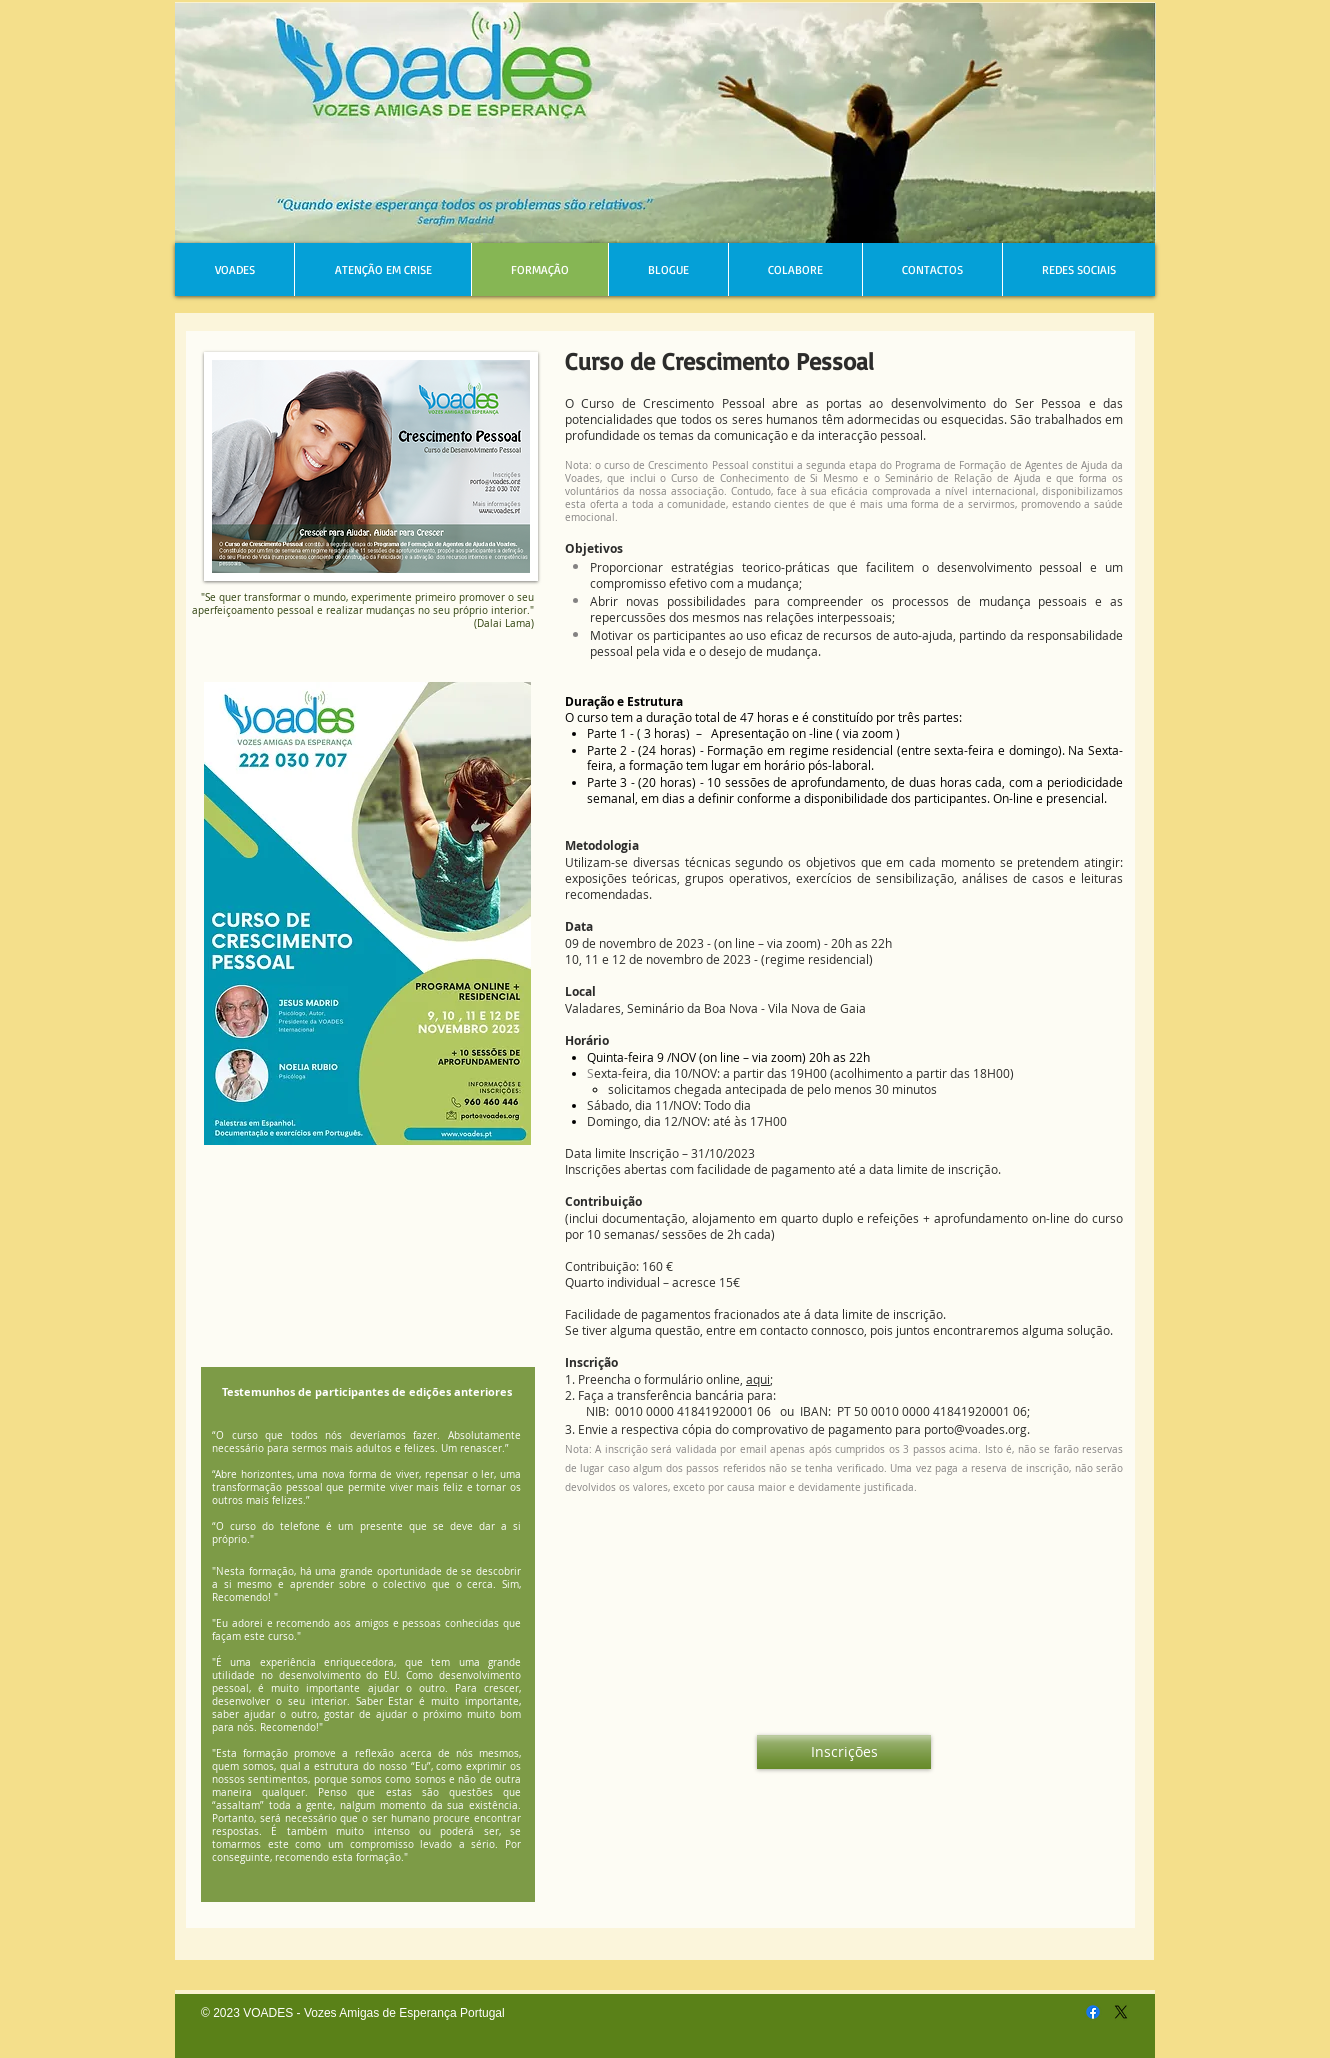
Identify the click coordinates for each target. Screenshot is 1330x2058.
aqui (758, 1379)
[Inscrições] (844, 1752)
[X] (1121, 2012)
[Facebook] (1093, 2012)
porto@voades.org (975, 1429)
